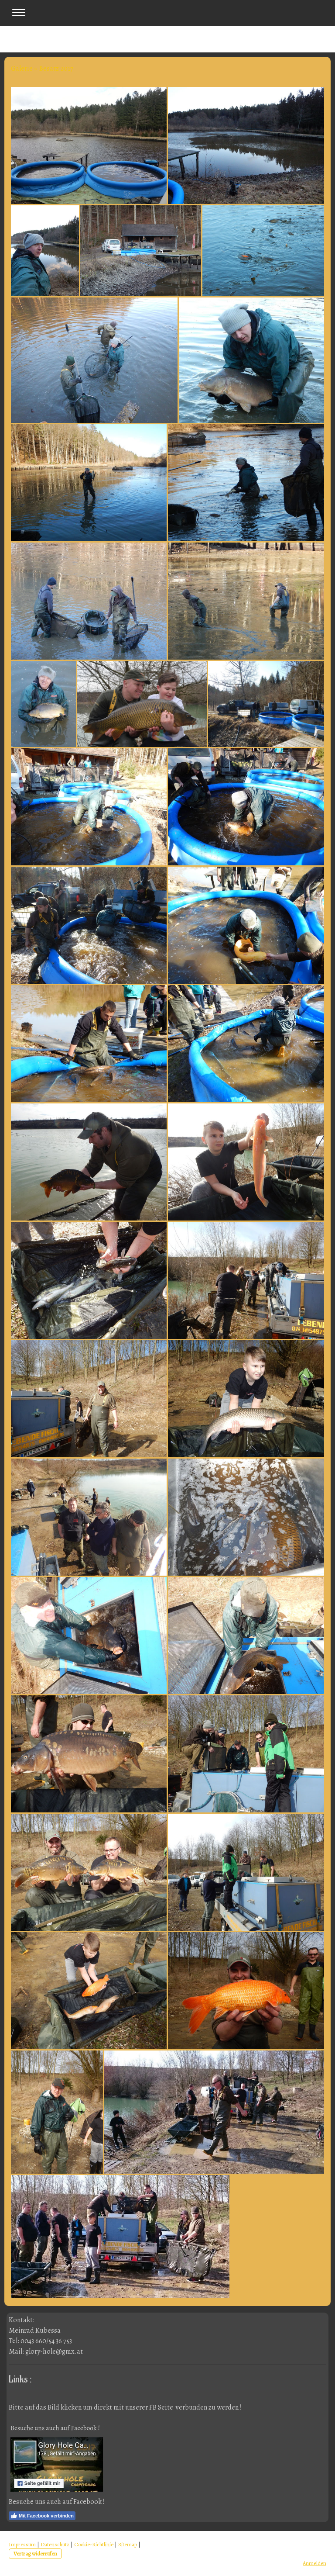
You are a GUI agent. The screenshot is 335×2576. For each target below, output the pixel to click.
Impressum (22, 2544)
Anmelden (314, 2563)
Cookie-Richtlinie (93, 2544)
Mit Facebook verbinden (42, 2515)
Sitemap (127, 2544)
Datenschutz (55, 2544)
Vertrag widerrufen (35, 2553)
